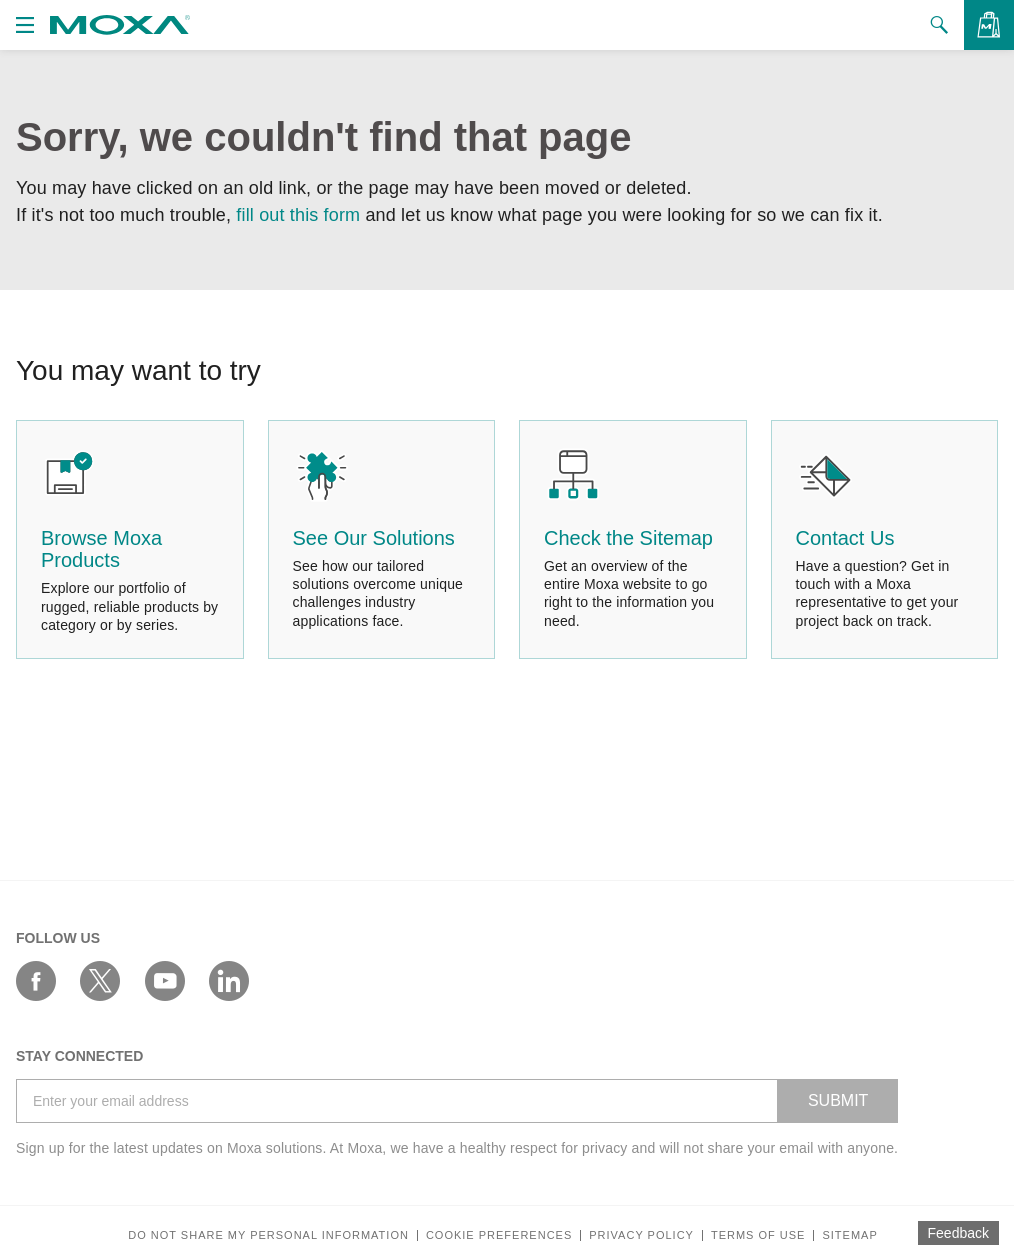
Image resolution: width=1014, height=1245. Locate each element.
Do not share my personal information (268, 1235)
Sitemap (849, 1235)
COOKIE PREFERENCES (499, 1235)
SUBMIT (838, 1100)
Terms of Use (758, 1235)
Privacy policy (641, 1235)
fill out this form (298, 215)
